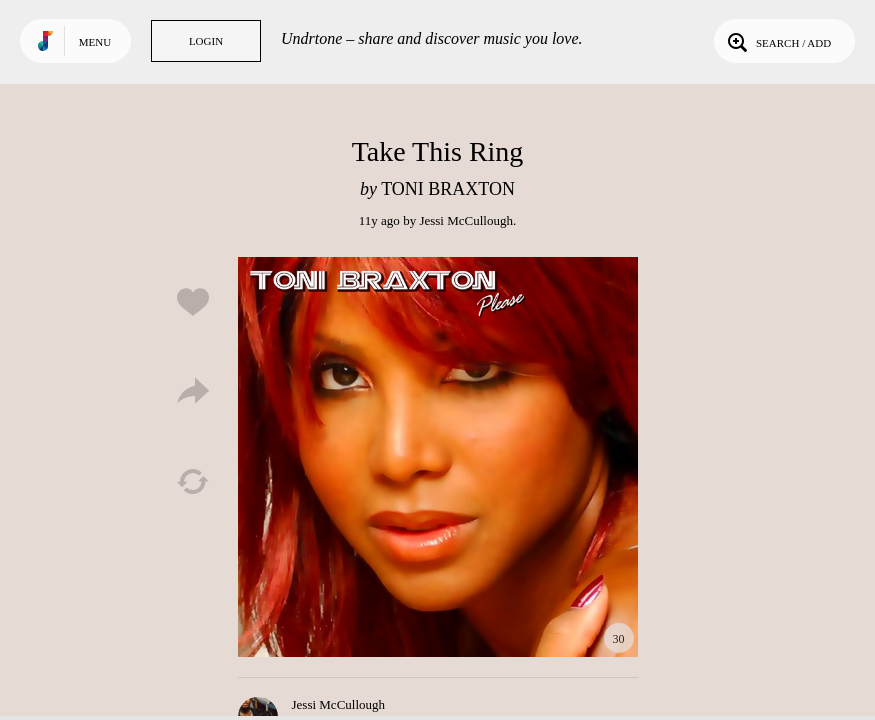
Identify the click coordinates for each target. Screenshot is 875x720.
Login (206, 41)
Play (438, 457)
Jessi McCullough (466, 220)
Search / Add (777, 41)
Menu (95, 42)
